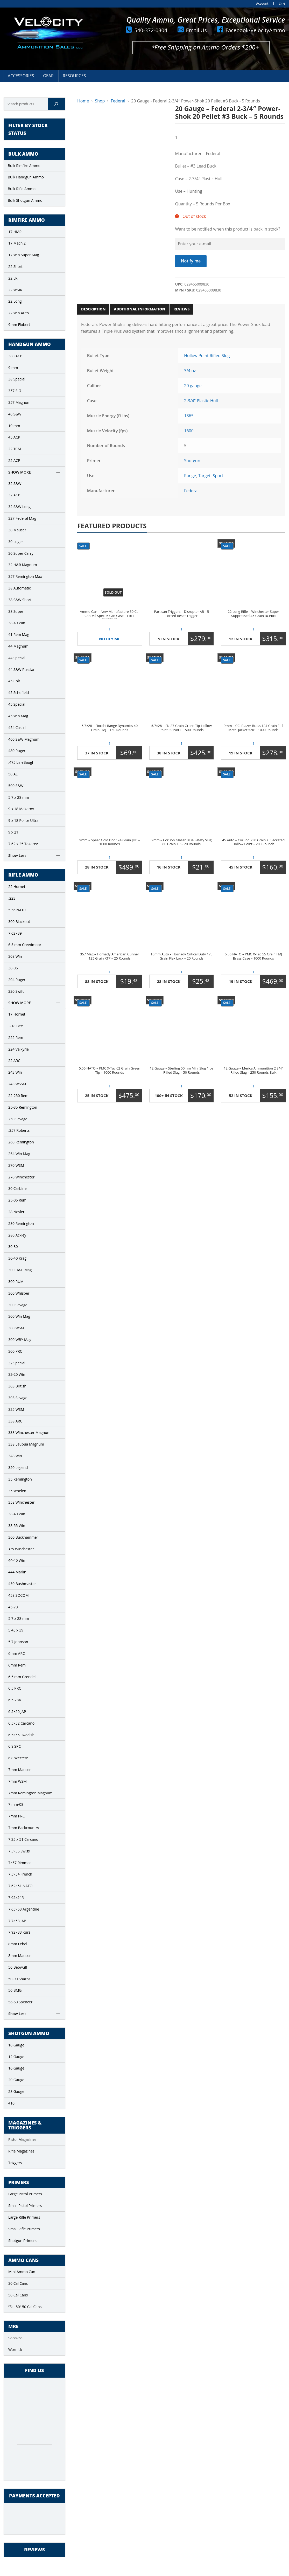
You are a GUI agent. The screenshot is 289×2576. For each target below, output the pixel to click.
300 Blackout (19, 921)
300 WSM (16, 1327)
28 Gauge (16, 2091)
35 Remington (20, 1479)
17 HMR (15, 231)
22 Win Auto (18, 312)
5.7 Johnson (18, 1641)
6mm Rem (17, 1665)
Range (190, 475)
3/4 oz (190, 370)
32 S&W (14, 483)
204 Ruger (16, 979)
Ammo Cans (23, 2260)
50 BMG (15, 1990)
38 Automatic (19, 588)
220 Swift (16, 991)
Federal (118, 101)
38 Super (15, 611)
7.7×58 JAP (17, 1920)
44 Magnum (18, 646)
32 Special (16, 1362)
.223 (12, 898)
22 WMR (15, 289)
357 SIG (14, 390)
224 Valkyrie (18, 1049)
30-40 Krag (17, 1258)
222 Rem (15, 1037)
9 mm (13, 367)
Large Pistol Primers (25, 2193)
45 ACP (14, 437)
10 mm (14, 425)
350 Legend (18, 1467)
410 (11, 2103)
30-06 (13, 968)
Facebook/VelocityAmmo (255, 30)
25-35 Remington (22, 1107)
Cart (282, 4)
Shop (100, 101)
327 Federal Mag (22, 518)
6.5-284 (14, 1699)
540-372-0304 (150, 30)
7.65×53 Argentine (23, 1909)
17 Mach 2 (17, 243)
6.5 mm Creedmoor (24, 944)
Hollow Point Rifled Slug (207, 355)
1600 (189, 431)
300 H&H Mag (20, 1269)
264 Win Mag (19, 1153)
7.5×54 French (20, 1874)
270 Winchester (21, 1177)
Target (204, 475)
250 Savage (17, 1118)
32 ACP (14, 494)
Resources (74, 76)
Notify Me (109, 638)
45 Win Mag (18, 715)
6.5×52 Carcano (21, 1723)
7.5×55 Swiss (19, 1851)
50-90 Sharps (19, 1978)
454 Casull (17, 727)
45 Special (16, 704)
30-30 (13, 1246)
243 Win (15, 1072)
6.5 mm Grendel (22, 1676)
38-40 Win (16, 622)
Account (262, 3)
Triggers (15, 2162)
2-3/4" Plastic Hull (201, 401)
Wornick (15, 2349)
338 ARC (15, 1421)
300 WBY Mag (19, 1339)
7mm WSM (17, 1781)
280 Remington (21, 1223)
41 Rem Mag (18, 634)
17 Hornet (16, 1014)
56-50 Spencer (20, 2001)
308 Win (15, 956)
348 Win (15, 1455)
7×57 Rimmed (20, 1862)
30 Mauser (17, 529)
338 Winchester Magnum (29, 1432)
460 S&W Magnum (23, 739)
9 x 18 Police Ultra (23, 820)
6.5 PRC (14, 1688)
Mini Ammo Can (21, 2271)
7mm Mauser (19, 1769)
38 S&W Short (19, 599)
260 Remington (21, 1142)
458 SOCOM (18, 1595)
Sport (218, 475)
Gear (48, 76)
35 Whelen (17, 1490)
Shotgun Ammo (28, 2033)
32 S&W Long (19, 506)
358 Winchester (21, 1502)
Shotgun (192, 460)
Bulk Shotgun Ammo (25, 200)
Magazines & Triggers (24, 2125)
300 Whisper (19, 1293)
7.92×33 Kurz (19, 1932)
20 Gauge (16, 2079)
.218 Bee (15, 1025)
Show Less (17, 855)
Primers (18, 2182)
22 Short (15, 266)
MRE (13, 2326)
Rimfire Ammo (26, 220)
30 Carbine (17, 1188)
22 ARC (14, 1060)
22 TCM (14, 448)
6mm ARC (16, 1653)
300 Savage (17, 1304)
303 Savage (17, 1397)
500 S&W (15, 785)
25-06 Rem (17, 1200)
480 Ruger (16, 750)
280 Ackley (17, 1235)
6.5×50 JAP (17, 1711)
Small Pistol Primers (25, 2205)
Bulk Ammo (23, 154)
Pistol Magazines (22, 2139)
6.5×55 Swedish (21, 1734)
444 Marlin (17, 1572)
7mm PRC (16, 1816)
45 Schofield (18, 692)
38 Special (16, 379)
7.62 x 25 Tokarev (23, 843)
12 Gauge (16, 2056)
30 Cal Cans (18, 2283)
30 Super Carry (20, 553)
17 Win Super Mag (23, 254)
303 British (17, 1386)
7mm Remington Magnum (30, 1792)
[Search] (56, 104)
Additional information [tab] (139, 309)
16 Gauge (16, 2068)
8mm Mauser (19, 1955)
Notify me (191, 261)
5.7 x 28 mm (18, 797)
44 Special (16, 657)
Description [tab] (93, 309)
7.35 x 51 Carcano (23, 1839)
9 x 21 (13, 832)
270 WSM (16, 1165)
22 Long (15, 301)
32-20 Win (16, 1374)
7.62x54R (16, 1897)
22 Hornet (16, 886)
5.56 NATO (17, 909)
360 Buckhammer (23, 1537)
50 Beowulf (17, 1967)
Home (83, 101)
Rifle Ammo (23, 875)
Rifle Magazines (21, 2151)
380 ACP (15, 355)
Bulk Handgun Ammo (26, 177)
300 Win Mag (19, 1316)
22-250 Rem (18, 1095)
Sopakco (15, 2337)
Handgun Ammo (29, 344)
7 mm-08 (15, 1804)
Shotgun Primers (22, 2240)
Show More (19, 472)
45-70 (13, 1607)
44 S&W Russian (22, 669)
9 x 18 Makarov (21, 808)
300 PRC (15, 1351)
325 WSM (16, 1409)
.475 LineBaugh (21, 762)
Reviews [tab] (181, 309)
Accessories (21, 76)
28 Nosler (16, 1211)
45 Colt (14, 680)
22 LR (13, 278)
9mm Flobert (19, 324)
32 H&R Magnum (22, 564)
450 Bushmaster (22, 1583)
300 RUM (16, 1281)
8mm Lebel (17, 1943)
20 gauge (193, 385)
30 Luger (15, 541)
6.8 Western (18, 1757)
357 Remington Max (25, 576)
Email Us (196, 30)
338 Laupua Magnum (26, 1444)
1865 (189, 416)
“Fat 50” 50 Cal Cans (24, 2306)
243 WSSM (17, 1083)
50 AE (13, 774)
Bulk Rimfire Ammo (24, 165)
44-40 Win (16, 1560)
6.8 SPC (14, 1746)
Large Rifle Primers (24, 2217)
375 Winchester (21, 1548)
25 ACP (14, 460)
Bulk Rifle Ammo (22, 188)
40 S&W (14, 414)
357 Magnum (19, 402)
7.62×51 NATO (20, 1885)
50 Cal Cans (18, 2295)
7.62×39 (15, 933)
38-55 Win (16, 1525)
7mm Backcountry (23, 1827)
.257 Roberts (19, 1130)
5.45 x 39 (15, 1630)
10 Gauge (16, 2045)
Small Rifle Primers (24, 2228)
